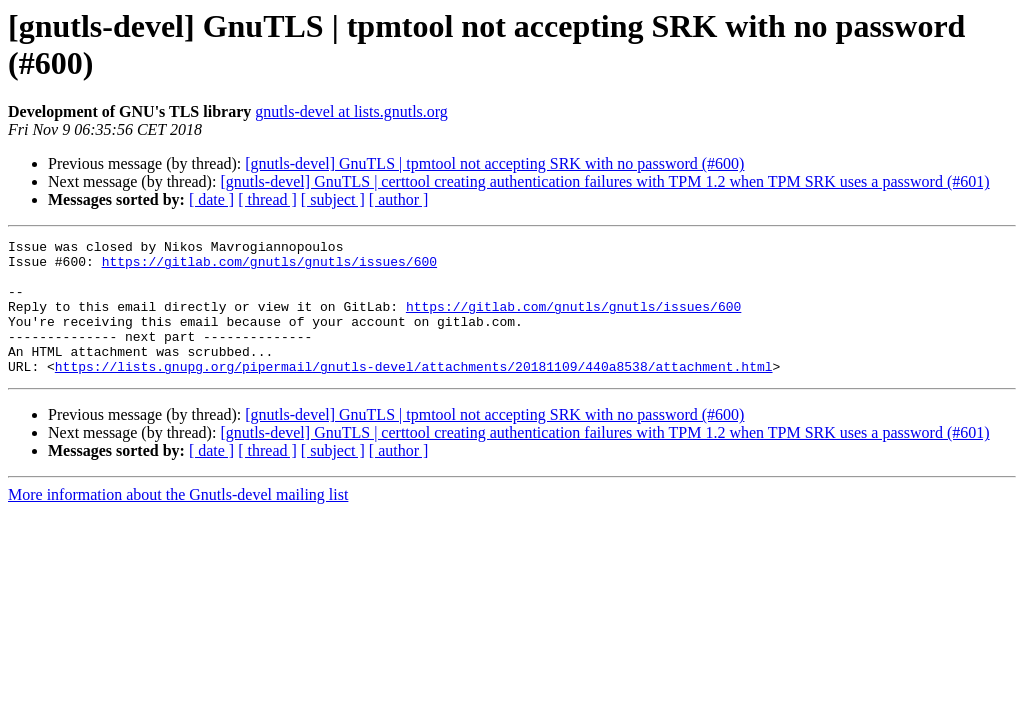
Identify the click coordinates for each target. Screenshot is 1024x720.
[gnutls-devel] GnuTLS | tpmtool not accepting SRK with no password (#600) (494, 163)
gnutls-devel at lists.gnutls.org (351, 111)
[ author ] (399, 199)
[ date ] (211, 199)
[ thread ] (267, 199)
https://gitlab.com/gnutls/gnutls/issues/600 (269, 267)
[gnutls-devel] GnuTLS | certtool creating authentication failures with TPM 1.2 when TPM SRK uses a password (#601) (604, 181)
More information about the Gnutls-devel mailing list (178, 521)
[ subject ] (333, 199)
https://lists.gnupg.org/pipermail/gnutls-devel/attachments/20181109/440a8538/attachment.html (414, 393)
